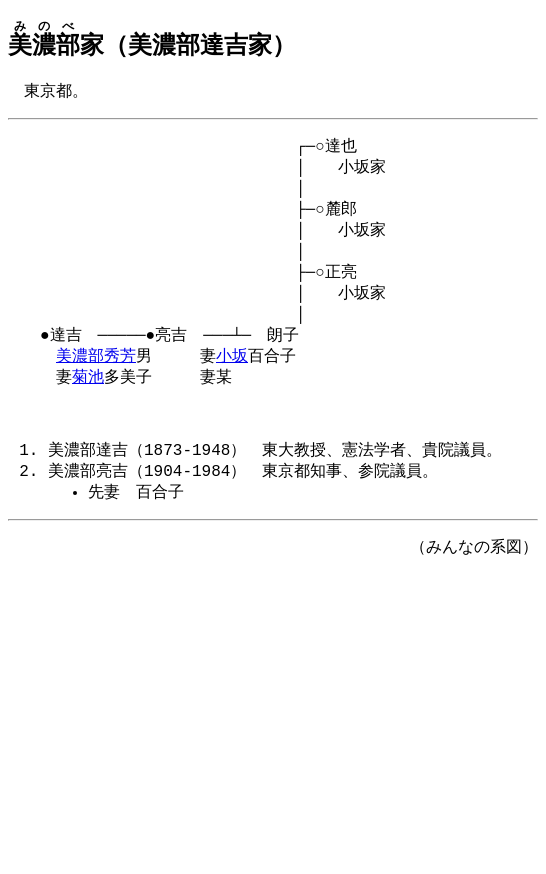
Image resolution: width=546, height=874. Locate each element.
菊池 (88, 402)
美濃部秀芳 (96, 379)
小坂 (232, 379)
